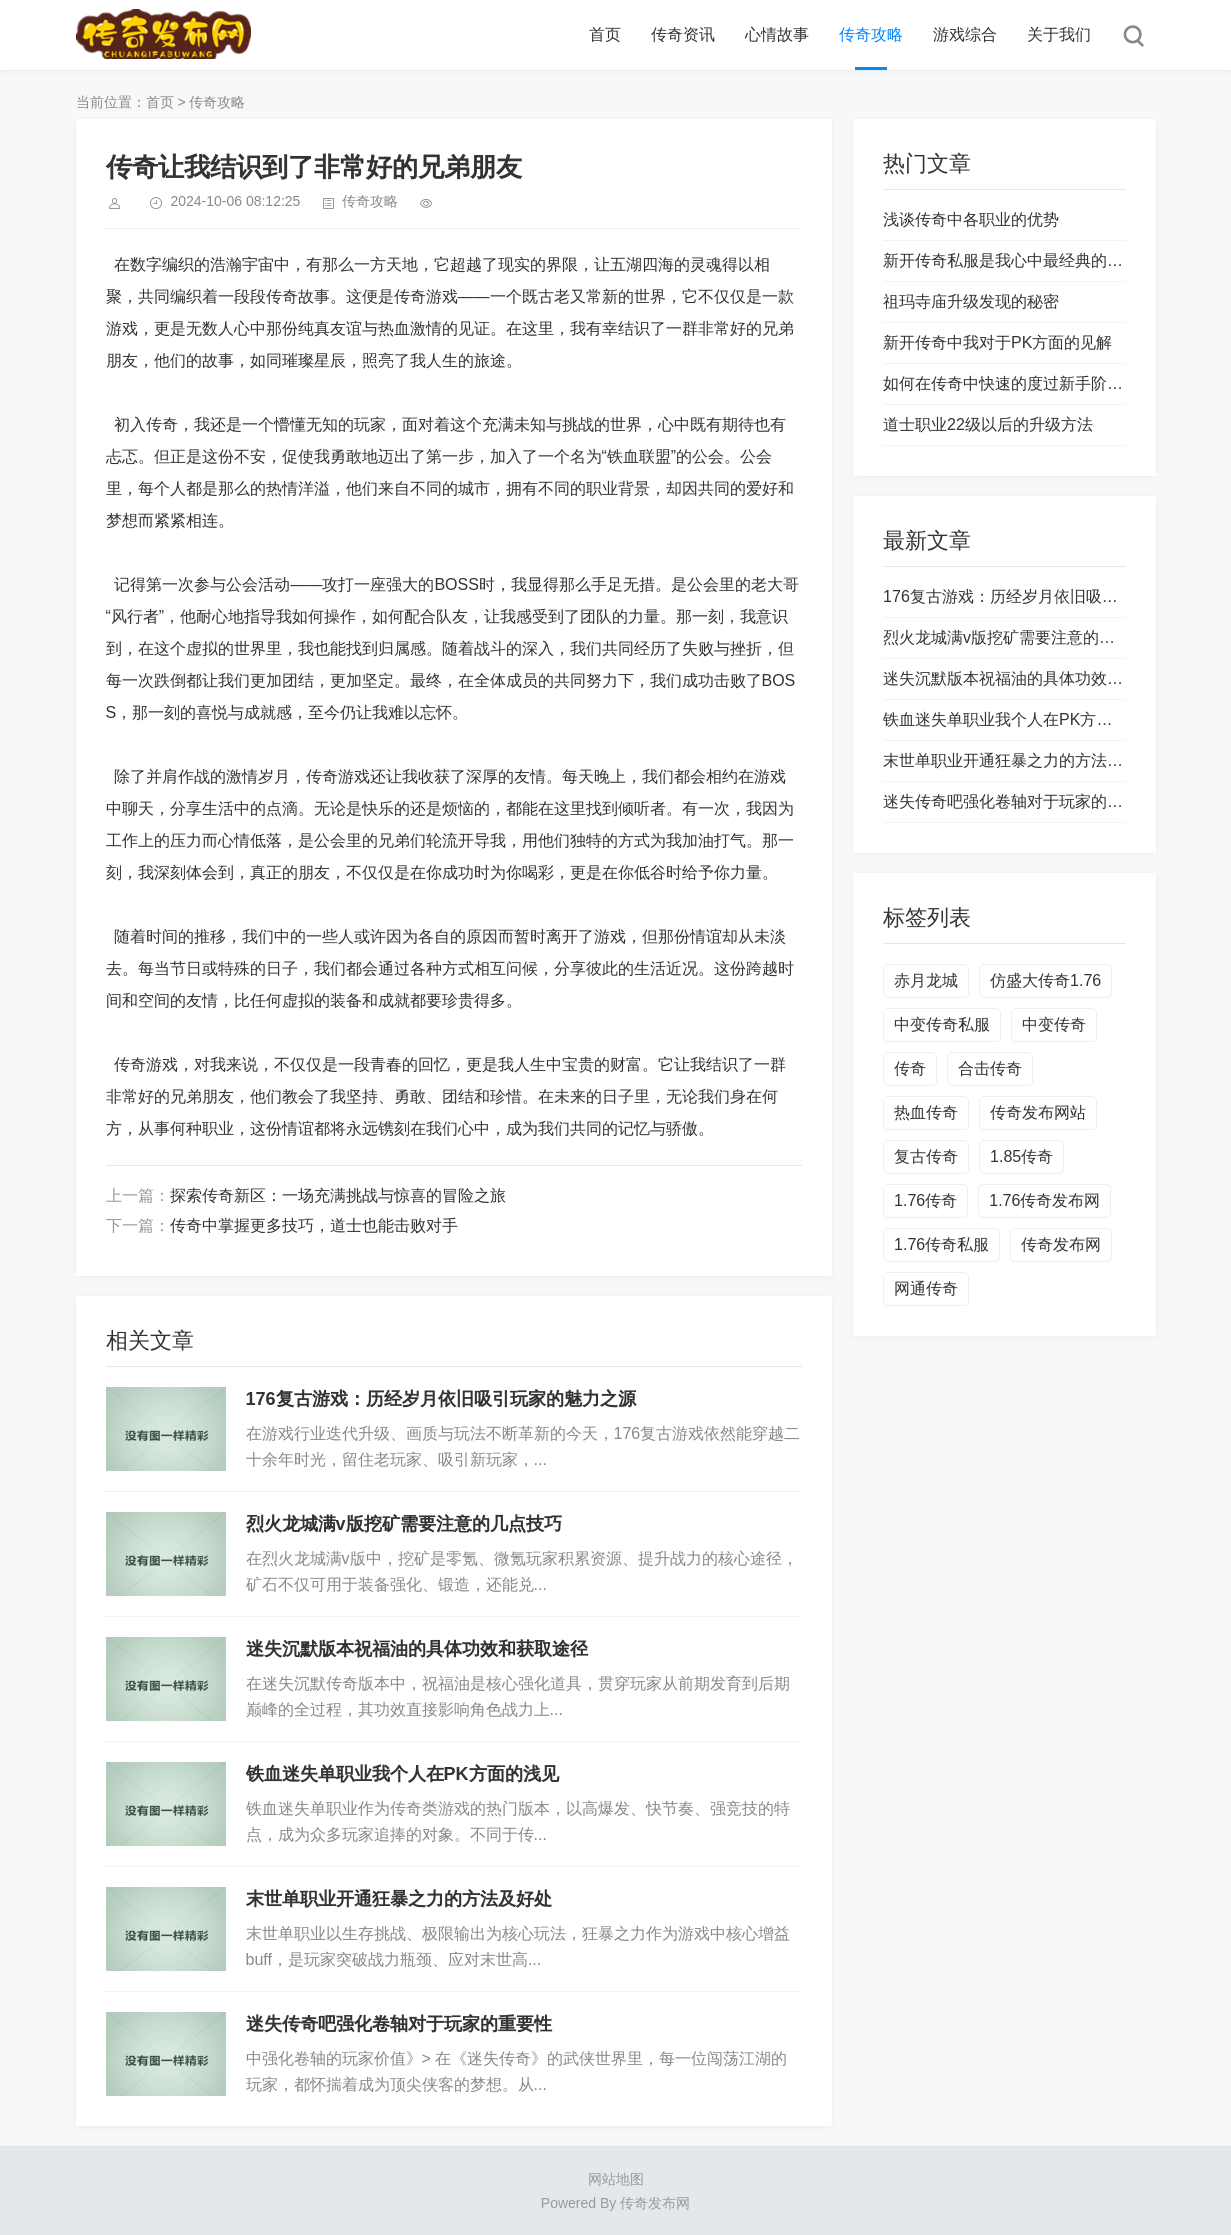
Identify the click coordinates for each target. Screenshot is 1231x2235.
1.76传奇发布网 (1044, 1200)
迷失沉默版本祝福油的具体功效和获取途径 (417, 1649)
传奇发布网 (1061, 1244)
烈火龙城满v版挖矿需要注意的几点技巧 (404, 1524)
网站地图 (616, 2179)
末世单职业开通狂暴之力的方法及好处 (399, 1899)
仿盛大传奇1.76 (1045, 980)
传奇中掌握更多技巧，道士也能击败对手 (314, 1225)
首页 (605, 34)
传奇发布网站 (1038, 1112)
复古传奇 (926, 1156)
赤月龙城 (926, 980)
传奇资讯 (683, 34)
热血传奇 (926, 1112)
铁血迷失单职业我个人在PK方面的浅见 (402, 1774)
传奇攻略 (871, 34)
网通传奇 (926, 1288)
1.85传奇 (1021, 1156)
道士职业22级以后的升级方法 (988, 424)
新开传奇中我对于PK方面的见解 (997, 342)
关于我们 (1059, 34)
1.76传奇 (925, 1200)
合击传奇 (990, 1068)
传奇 (910, 1068)
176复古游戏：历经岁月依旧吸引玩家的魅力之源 (441, 1399)
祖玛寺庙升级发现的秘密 (971, 301)
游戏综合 (965, 34)
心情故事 (777, 34)
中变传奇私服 (942, 1024)
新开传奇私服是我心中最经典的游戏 (1011, 260)
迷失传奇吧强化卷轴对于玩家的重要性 (399, 2024)
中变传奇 (1054, 1024)
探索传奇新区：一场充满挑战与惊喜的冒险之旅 (338, 1195)
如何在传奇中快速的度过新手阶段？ (1011, 383)
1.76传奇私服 (941, 1244)
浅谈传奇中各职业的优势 (971, 219)
